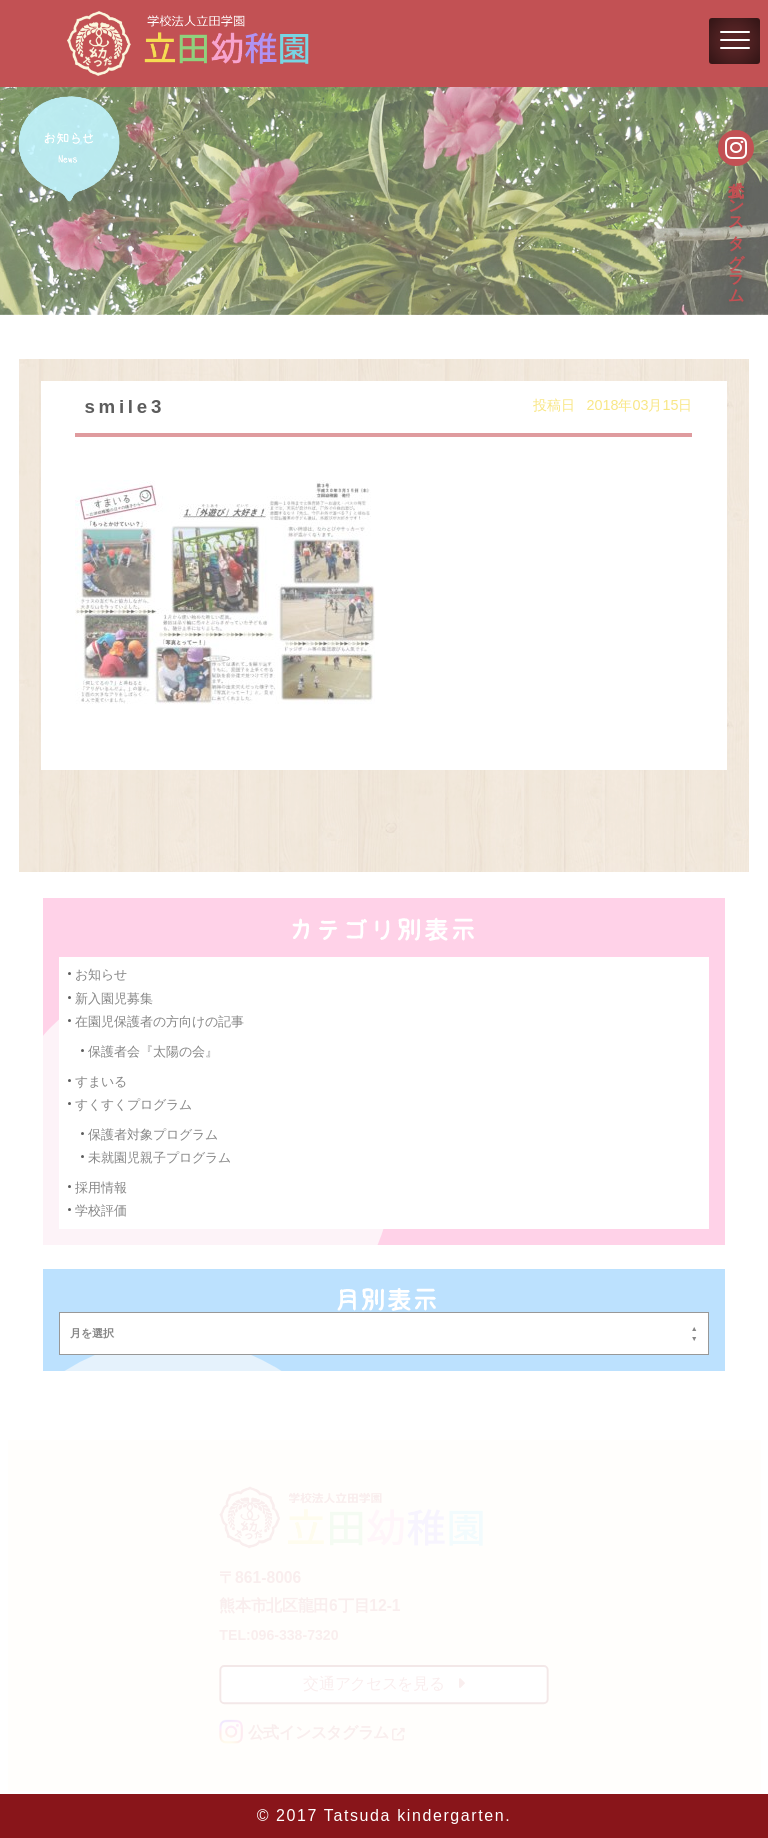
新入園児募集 (116, 997)
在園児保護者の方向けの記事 (161, 1020)
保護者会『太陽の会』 (154, 1050)
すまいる (103, 1079)
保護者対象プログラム (154, 1132)
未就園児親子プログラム (161, 1155)
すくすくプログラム (135, 1103)
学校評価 (103, 1208)
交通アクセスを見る (384, 1683)
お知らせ (103, 974)
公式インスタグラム (736, 231)
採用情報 (103, 1185)
